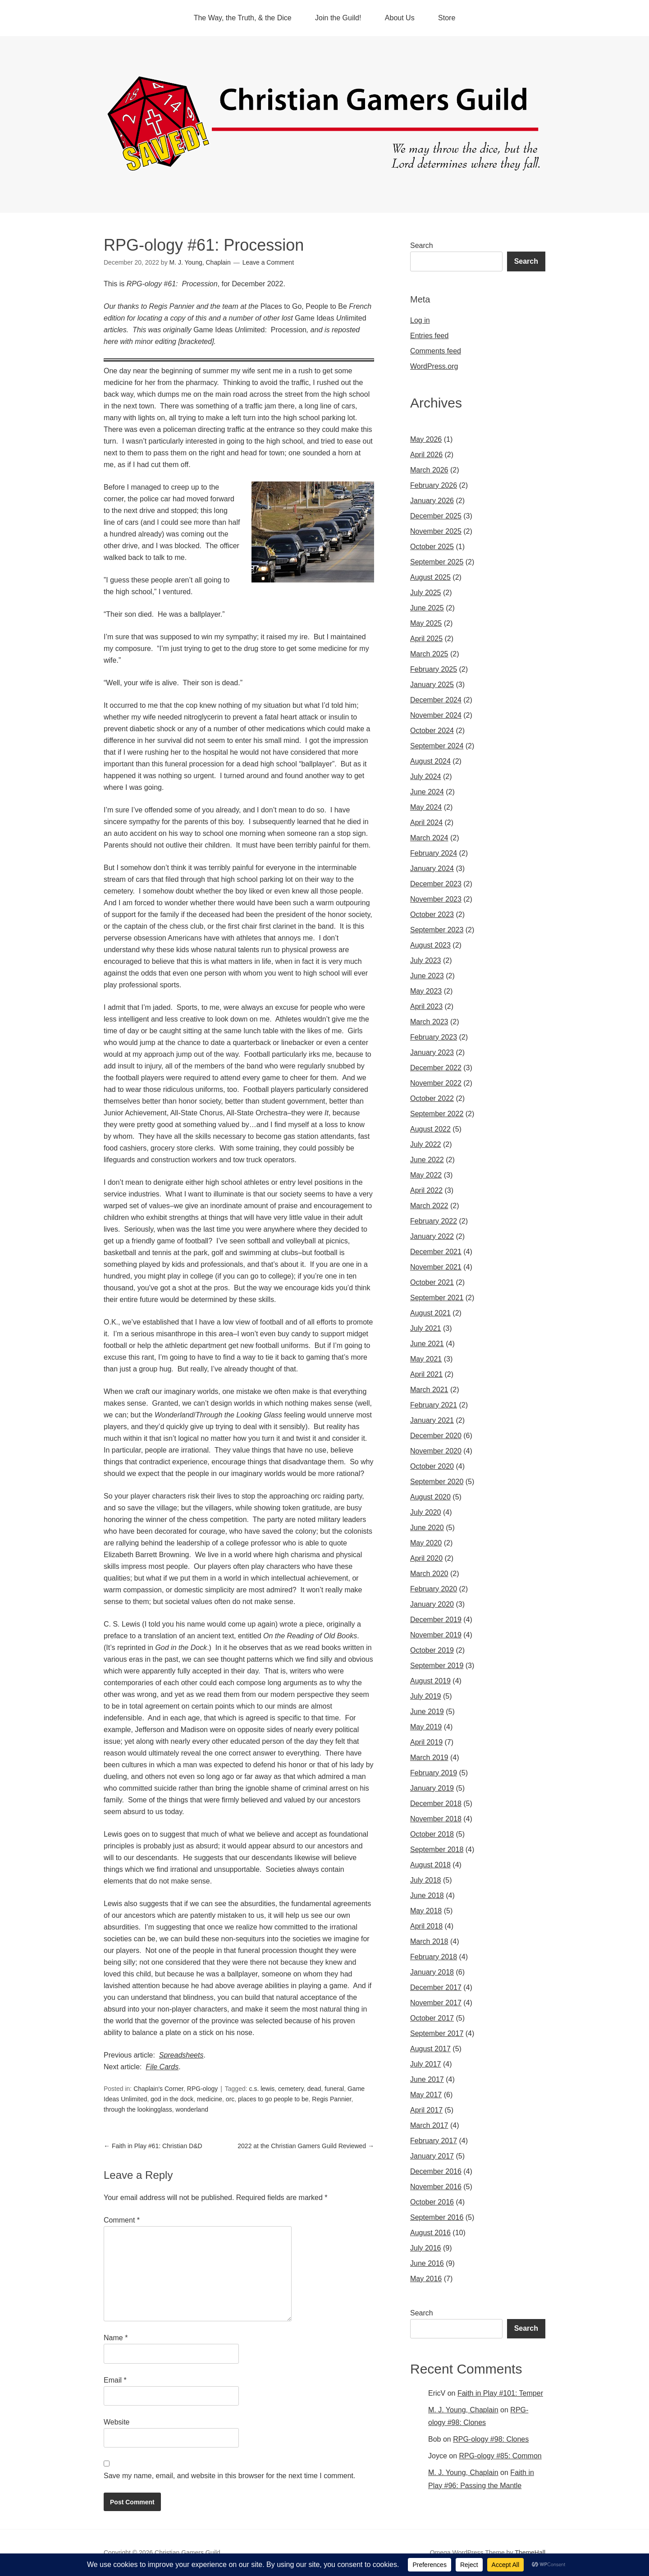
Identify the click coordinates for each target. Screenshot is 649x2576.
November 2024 (436, 715)
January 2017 (432, 2156)
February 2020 (433, 1589)
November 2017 (436, 2003)
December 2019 (436, 1619)
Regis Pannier (331, 2099)
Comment (122, 2220)
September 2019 (436, 1665)
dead (314, 2088)
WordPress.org (434, 366)
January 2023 (432, 1052)
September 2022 (436, 1114)
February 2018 (433, 1957)
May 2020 (426, 1543)
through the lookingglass (138, 2109)
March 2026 (429, 470)
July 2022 (425, 1144)
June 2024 (427, 792)
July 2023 (425, 960)
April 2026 (426, 454)
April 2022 (426, 1190)
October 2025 (432, 546)
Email (115, 2380)
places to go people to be (273, 2099)
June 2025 (427, 608)
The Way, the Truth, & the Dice (243, 18)
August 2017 (430, 2049)
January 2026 (432, 500)
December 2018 (436, 1803)
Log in (420, 320)
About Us (400, 18)
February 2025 (433, 669)
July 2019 (425, 1696)
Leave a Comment (268, 262)
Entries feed (429, 335)
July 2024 (425, 776)
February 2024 (433, 853)
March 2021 (429, 1389)
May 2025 (426, 623)
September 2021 (436, 1298)
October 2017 (432, 2018)
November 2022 (436, 1083)
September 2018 (436, 1849)
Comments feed (435, 351)
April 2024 (426, 822)
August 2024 (430, 761)
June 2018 (427, 1895)
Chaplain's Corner (158, 2088)
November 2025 (436, 531)
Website (117, 2422)
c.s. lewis (262, 2088)
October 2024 (432, 730)
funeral (334, 2088)
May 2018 (426, 1911)
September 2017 (436, 2033)
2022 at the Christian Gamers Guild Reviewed (306, 2146)
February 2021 (433, 1405)
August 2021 (430, 1313)
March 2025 (429, 654)
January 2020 (432, 1604)
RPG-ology (202, 2088)
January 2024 (432, 868)
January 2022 (432, 1236)
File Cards (162, 2067)
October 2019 (432, 1650)
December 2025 (436, 516)
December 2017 (436, 1987)
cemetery (291, 2088)
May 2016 (426, 2279)
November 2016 (436, 2187)
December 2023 (436, 884)
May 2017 (426, 2095)
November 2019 (436, 1635)
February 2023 (433, 1037)
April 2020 (426, 1558)
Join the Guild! (338, 18)
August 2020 (430, 1497)
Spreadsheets (181, 2055)
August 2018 (430, 1865)
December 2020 (436, 1435)
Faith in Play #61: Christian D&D (153, 2146)
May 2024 (426, 807)
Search (421, 245)
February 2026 (433, 485)
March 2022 (429, 1206)
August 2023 (430, 945)
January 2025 (432, 684)
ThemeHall (530, 2552)
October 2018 (432, 1834)
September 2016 (436, 2217)
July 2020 (425, 1512)
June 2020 (427, 1527)
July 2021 (425, 1328)
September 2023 (436, 930)
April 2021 (426, 1374)
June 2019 (427, 1711)
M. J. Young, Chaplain (463, 2410)
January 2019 (432, 1788)
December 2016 (436, 2171)
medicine (209, 2099)
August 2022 (430, 1129)
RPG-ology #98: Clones (491, 2439)
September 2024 (436, 746)
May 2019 (426, 1727)
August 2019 (430, 1681)
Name (116, 2338)
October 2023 (432, 914)
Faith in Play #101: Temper (500, 2393)
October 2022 (432, 1098)
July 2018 (425, 1880)
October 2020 (432, 1466)
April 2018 (426, 1926)
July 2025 (425, 592)
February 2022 (433, 1221)
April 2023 (426, 1006)
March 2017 (429, 2125)
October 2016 (432, 2202)
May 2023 (426, 991)
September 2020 (436, 1481)
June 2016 (427, 2263)
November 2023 (436, 899)
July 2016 (425, 2248)
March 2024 (429, 838)
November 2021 (436, 1267)
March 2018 (429, 1941)
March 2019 (429, 1757)
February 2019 (433, 1773)
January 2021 (432, 1420)
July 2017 (425, 2064)
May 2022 (426, 1175)
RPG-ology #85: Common (500, 2456)
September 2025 (436, 562)
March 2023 (429, 1022)
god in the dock (172, 2099)
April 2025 (426, 638)
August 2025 (430, 577)
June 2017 (427, 2079)
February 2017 (433, 2141)
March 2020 (429, 1573)
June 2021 (427, 1344)
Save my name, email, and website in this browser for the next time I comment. (229, 2476)
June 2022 (427, 1160)
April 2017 (426, 2110)
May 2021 (426, 1359)
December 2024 (436, 700)
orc (230, 2099)
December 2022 (436, 1068)
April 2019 (426, 1742)
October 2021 (432, 1282)
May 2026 (426, 439)
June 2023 (427, 976)
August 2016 (430, 2233)
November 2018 (436, 1819)
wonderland (192, 2109)
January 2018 (432, 1972)
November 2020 (436, 1451)
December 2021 (436, 1252)
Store (446, 18)
